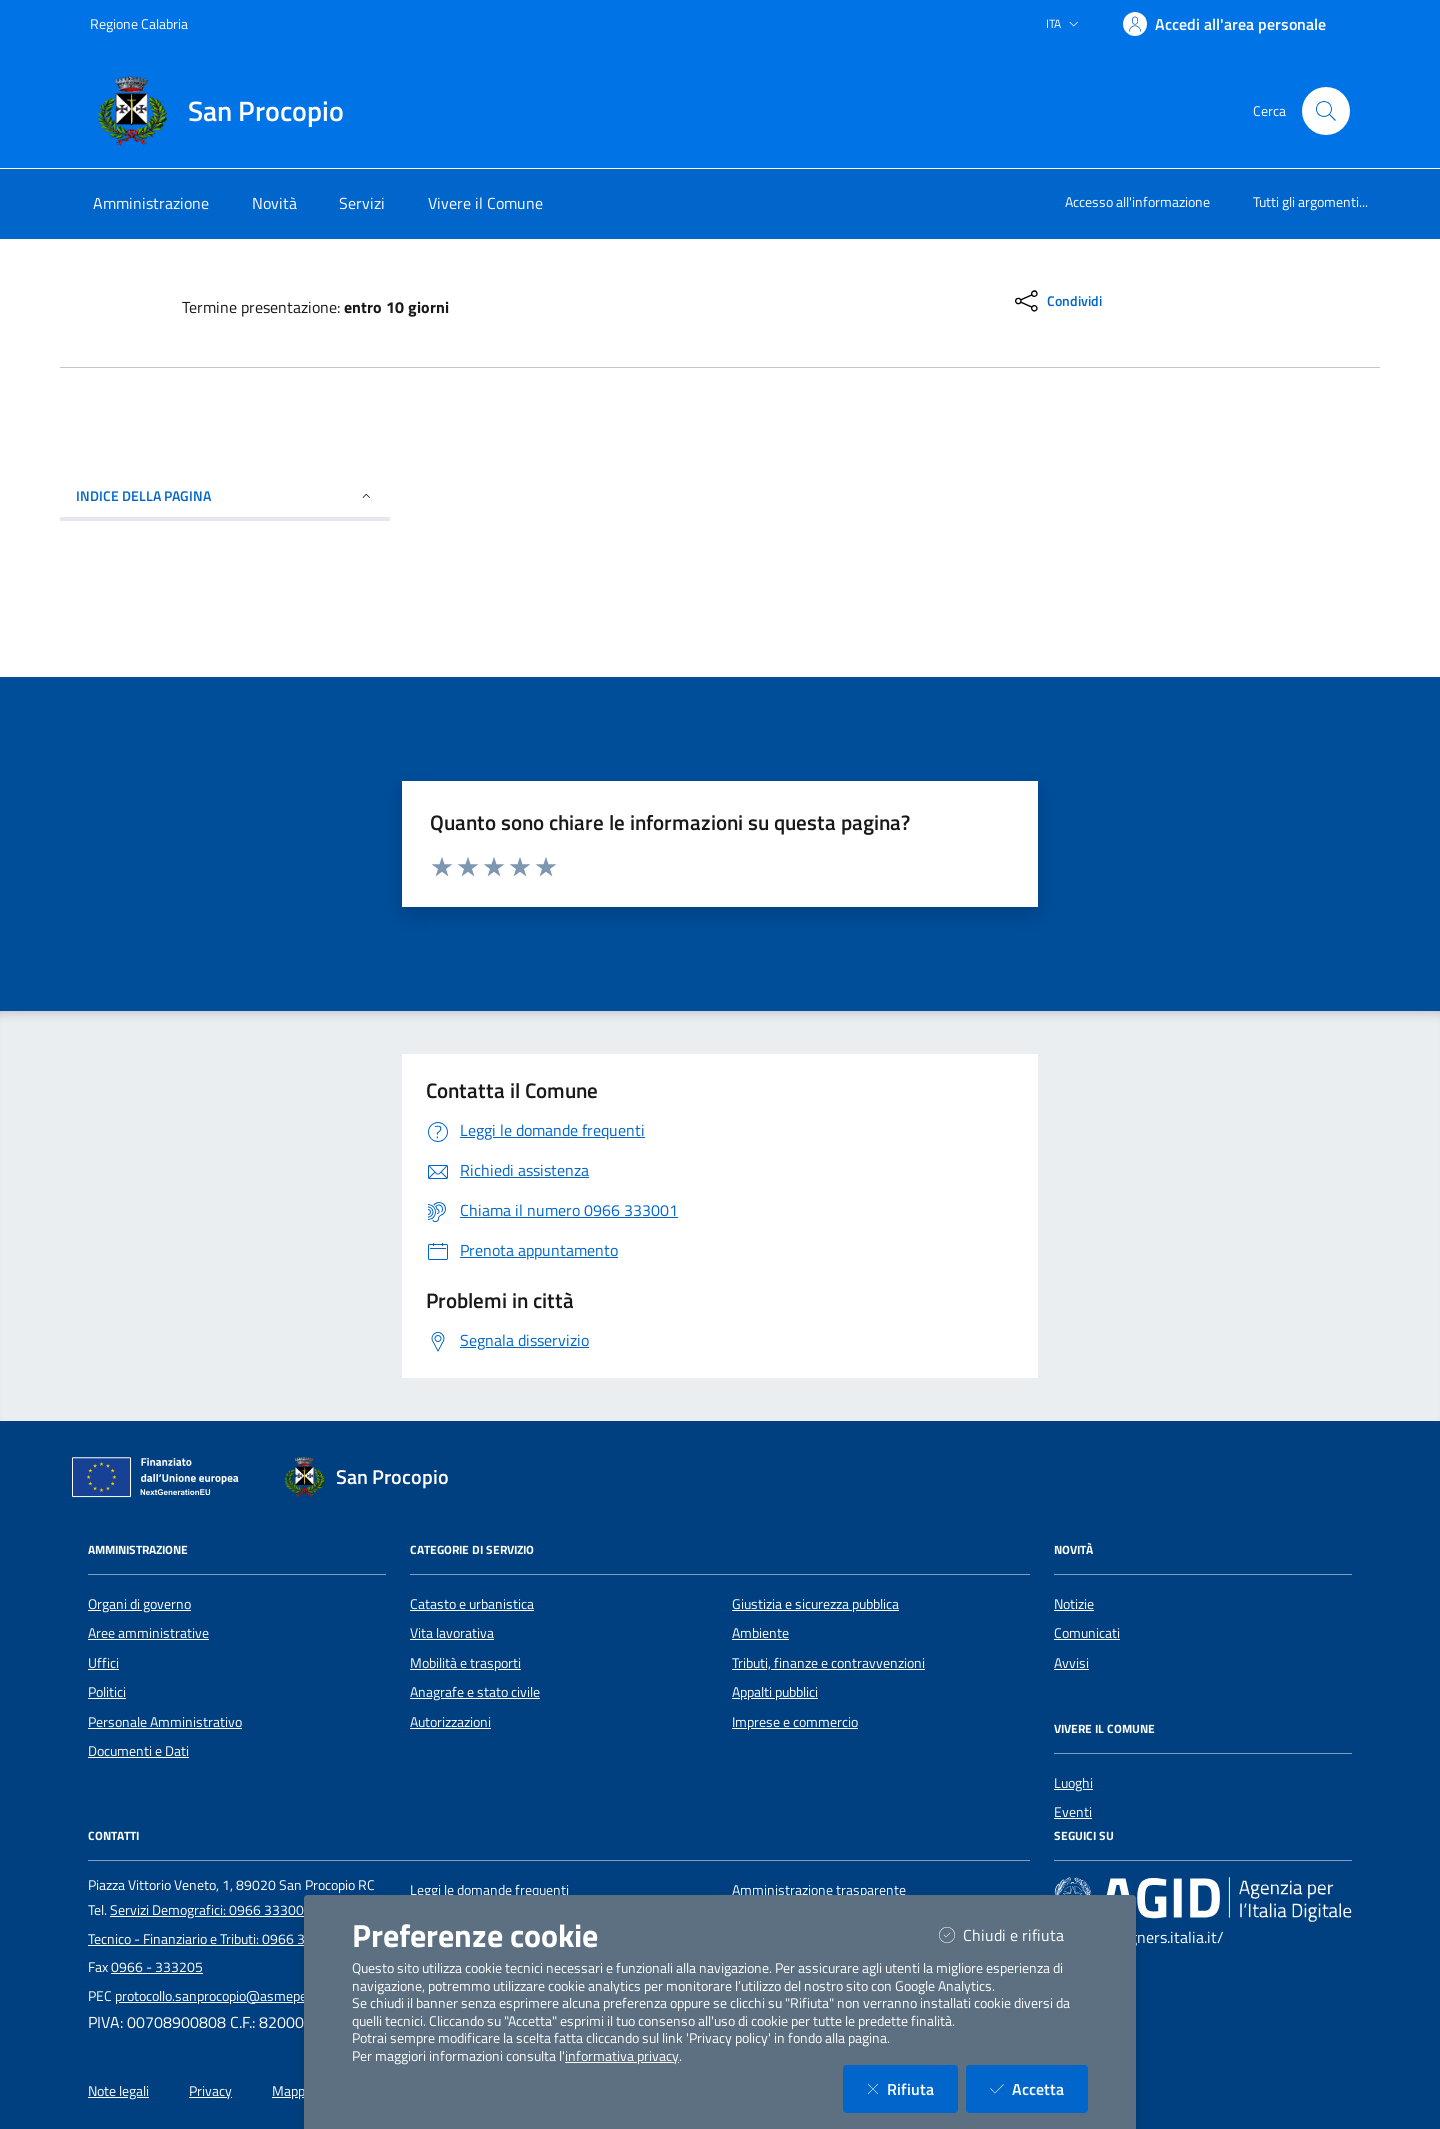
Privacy (210, 2091)
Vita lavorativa (452, 1633)
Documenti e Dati (138, 1751)
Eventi (1073, 1812)
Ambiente (760, 1633)
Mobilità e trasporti (465, 1663)
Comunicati (1087, 1633)
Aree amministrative (148, 1633)
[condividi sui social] (1056, 301)
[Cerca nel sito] (1326, 111)
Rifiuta (912, 2088)
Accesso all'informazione (1137, 201)
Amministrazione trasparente (819, 1890)
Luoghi (1073, 1783)
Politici (107, 1692)
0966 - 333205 (157, 1967)
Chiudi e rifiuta (1013, 1934)
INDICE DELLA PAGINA (225, 495)
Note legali (118, 2091)
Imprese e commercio (795, 1722)
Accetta (1039, 2088)
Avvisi (1071, 1663)
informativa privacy (622, 2056)
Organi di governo (139, 1604)
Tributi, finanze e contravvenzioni (828, 1663)
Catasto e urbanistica (472, 1604)
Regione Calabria (139, 23)
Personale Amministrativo (165, 1722)
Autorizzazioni (450, 1722)
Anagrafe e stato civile (475, 1692)
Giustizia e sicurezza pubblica (815, 1604)
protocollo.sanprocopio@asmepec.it (219, 1996)
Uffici (103, 1663)
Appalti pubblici (775, 1692)
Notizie (1074, 1604)
